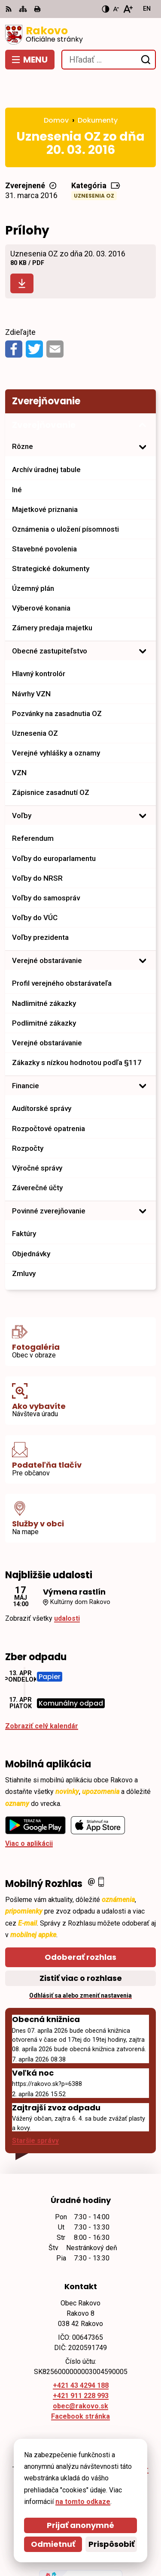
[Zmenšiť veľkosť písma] (116, 9)
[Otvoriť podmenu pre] (142, 415)
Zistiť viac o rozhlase (80, 1946)
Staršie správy (35, 2109)
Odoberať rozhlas (80, 1925)
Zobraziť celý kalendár (41, 1694)
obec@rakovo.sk (80, 2375)
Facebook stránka (80, 2385)
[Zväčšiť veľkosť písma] (127, 9)
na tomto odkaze (82, 2502)
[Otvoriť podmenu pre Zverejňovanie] (142, 394)
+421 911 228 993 (81, 2364)
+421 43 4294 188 (81, 2354)
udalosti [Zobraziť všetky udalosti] (67, 1587)
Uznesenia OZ (94, 164)
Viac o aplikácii (29, 1812)
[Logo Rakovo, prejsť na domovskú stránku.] (80, 35)
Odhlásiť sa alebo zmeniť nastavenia (80, 1964)
